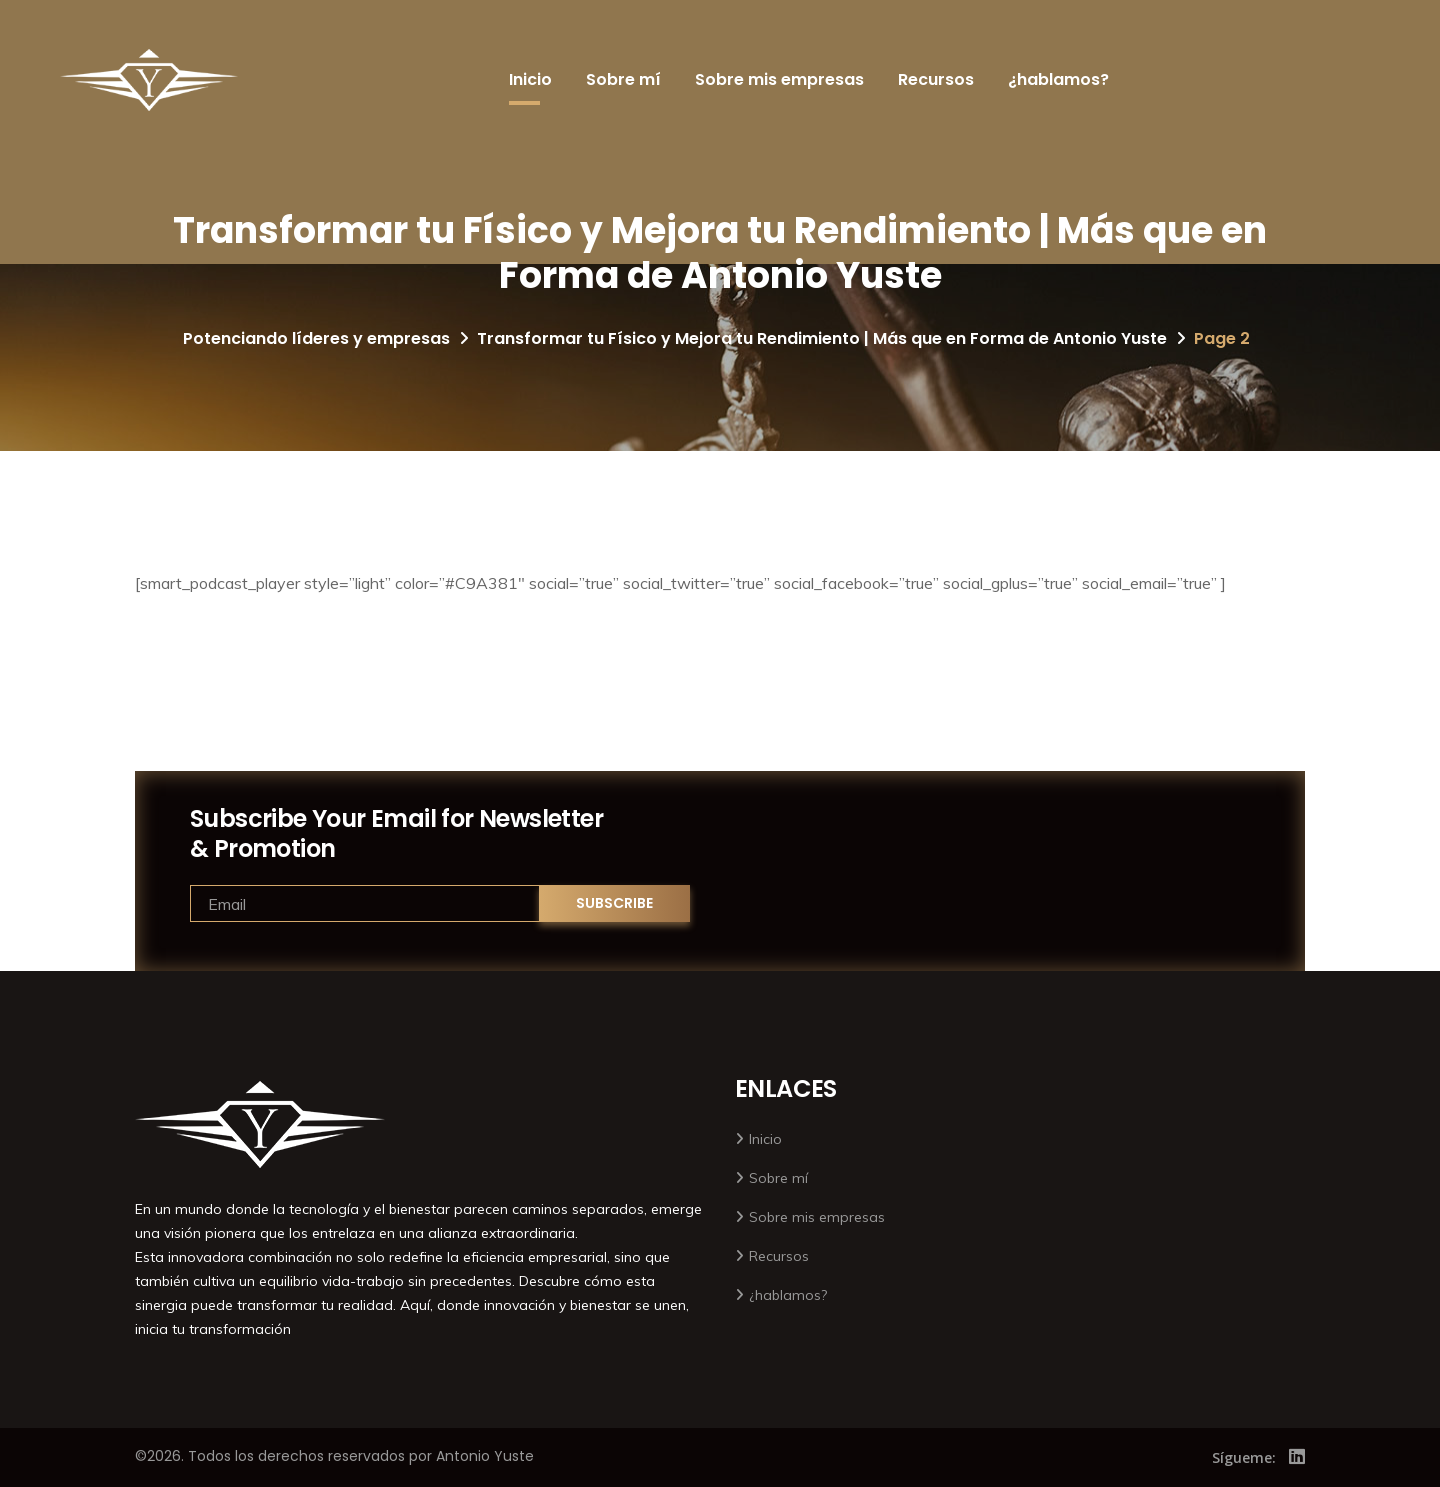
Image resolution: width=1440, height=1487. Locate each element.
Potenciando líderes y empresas (316, 338)
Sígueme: (1244, 1457)
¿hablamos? (1058, 79)
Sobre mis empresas (779, 79)
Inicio (530, 79)
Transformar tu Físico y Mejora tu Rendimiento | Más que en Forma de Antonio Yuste (822, 338)
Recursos (936, 79)
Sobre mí (623, 79)
